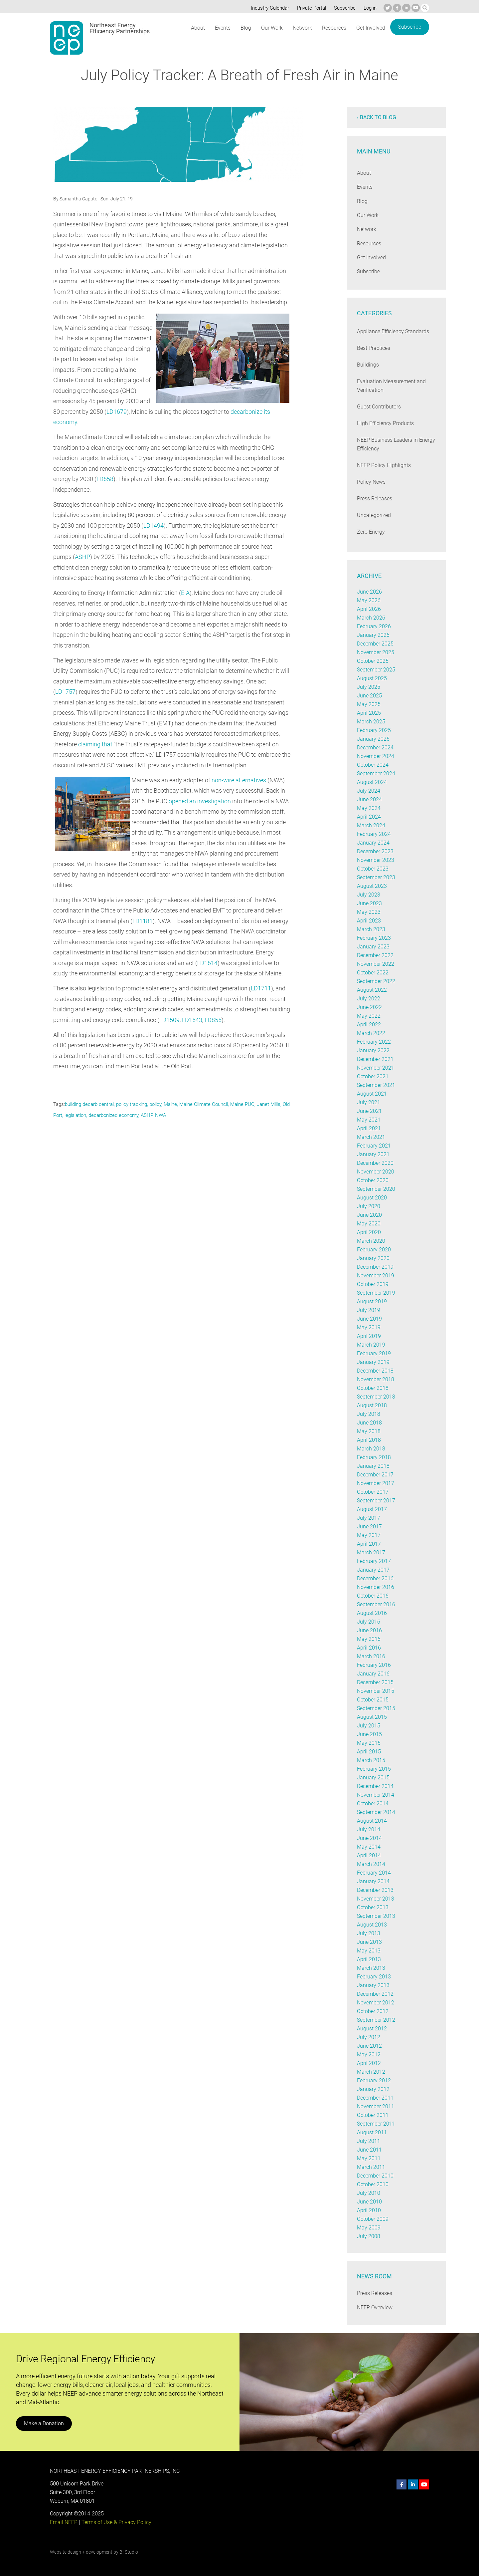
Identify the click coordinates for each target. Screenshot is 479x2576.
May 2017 (368, 1535)
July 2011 (368, 2141)
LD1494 (154, 525)
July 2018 (368, 1414)
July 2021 (368, 1102)
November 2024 (375, 756)
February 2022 (374, 1042)
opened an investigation (200, 801)
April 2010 (369, 2210)
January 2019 (373, 1362)
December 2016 (375, 1578)
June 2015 (369, 1734)
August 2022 (372, 990)
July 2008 (368, 2236)
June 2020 (369, 1215)
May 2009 (368, 2227)
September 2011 (376, 2124)
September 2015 (376, 1708)
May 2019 (368, 1327)
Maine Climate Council (205, 1104)
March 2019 (371, 1345)
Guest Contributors (379, 406)
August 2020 (372, 1197)
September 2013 (376, 1916)
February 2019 (374, 1353)
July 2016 (368, 1622)
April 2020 (369, 1232)
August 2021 (372, 1094)
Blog (245, 28)
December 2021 (375, 1059)
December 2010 (375, 2176)
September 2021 (376, 1085)
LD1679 (117, 411)
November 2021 (375, 1068)
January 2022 (373, 1050)
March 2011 (371, 2167)
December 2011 (375, 2098)
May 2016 (368, 1639)
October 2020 (373, 1180)
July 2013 (368, 1933)
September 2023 (376, 877)
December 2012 (375, 1994)
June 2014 (369, 1838)
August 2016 (372, 1613)
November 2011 (375, 2106)
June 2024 (369, 799)
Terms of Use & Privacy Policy (115, 2522)
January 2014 (373, 1881)
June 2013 (369, 1942)
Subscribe (344, 8)
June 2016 (369, 1630)
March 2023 (371, 929)
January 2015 (373, 1777)
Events (222, 28)
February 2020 (374, 1249)
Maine (171, 1104)
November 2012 (375, 2002)
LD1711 (262, 988)
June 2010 (369, 2201)
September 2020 (376, 1189)
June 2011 (369, 2150)
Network (302, 28)
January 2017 (373, 1570)
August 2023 (372, 886)
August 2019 (372, 1301)
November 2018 (375, 1379)
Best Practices (373, 348)
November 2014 (375, 1795)
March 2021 (371, 1137)
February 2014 (374, 1873)
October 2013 (373, 1907)
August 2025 (372, 678)
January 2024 (373, 843)
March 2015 (371, 1760)
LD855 (236, 1019)
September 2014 (376, 1812)
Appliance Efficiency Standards (392, 331)
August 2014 (372, 1821)
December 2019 (375, 1267)
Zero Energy (371, 532)
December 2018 (375, 1371)
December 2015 (375, 1682)
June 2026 (369, 592)
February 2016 (374, 1665)
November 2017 (375, 1483)
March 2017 (371, 1552)
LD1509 (192, 1019)
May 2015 (368, 1743)
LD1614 (208, 962)
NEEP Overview (375, 2307)
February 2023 (374, 938)
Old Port (62, 1115)
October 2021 (373, 1076)
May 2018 (368, 1431)
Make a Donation (43, 2423)
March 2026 (371, 618)
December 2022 (375, 955)
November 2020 (375, 1171)
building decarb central (89, 1104)
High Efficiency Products (385, 423)
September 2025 (376, 669)
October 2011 (373, 2115)
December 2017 (375, 1474)
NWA (169, 1115)
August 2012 (372, 2028)
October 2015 (373, 1699)
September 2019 (376, 1293)
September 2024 (376, 773)
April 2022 (369, 1024)
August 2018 (372, 1405)
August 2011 (372, 2132)
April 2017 (369, 1544)
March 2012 (371, 2072)
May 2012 (368, 2054)
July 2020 (368, 1206)
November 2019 (375, 1275)
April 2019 (369, 1336)
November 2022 (375, 964)
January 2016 (373, 1674)
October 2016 (373, 1596)
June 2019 (369, 1319)
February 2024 (374, 834)
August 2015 (372, 1717)
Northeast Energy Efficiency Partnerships (119, 28)
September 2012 (376, 2020)
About (198, 28)
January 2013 (373, 1985)
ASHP (82, 556)
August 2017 (372, 1509)
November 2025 (375, 652)
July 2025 (368, 687)
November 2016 (375, 1587)
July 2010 (368, 2193)
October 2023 (373, 869)
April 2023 (369, 920)
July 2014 (368, 1829)
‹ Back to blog (376, 117)
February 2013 (374, 1976)
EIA (185, 592)
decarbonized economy (122, 1115)
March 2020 (371, 1241)
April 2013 (369, 1959)
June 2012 (369, 2046)
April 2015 (369, 1751)
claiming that (95, 744)
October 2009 (373, 2219)
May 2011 (368, 2158)
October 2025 (373, 661)
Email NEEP (63, 2522)
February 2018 (374, 1457)
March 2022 (371, 1033)
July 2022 (368, 998)
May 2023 (368, 912)
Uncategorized (374, 515)
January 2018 (373, 1466)
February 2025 (374, 730)
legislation (84, 1115)
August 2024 (372, 782)
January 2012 (373, 2089)
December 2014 (375, 1786)
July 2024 (368, 791)
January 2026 (373, 635)
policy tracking (132, 1104)
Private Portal (310, 8)
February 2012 (374, 2080)
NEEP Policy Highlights (383, 465)
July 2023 (368, 895)
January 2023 (373, 946)
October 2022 (373, 972)
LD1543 (215, 1019)
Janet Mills (270, 1104)
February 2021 (374, 1146)
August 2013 (372, 1925)
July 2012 (368, 2037)
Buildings (367, 365)
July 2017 (368, 1518)
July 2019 (368, 1310)
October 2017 (373, 1492)
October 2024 (373, 765)
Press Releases (375, 498)
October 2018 (373, 1388)
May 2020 (368, 1223)
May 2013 (368, 1950)
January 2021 (373, 1154)
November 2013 (375, 1899)
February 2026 (374, 626)
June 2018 (369, 1422)
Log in (369, 8)
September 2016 (376, 1604)
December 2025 (375, 644)
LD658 (104, 478)
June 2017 (369, 1526)
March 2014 (371, 1864)
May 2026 (368, 600)
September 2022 (376, 981)
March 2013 (371, 1968)
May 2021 (368, 1120)
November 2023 (375, 860)
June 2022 (369, 1007)
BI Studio (128, 2552)
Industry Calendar (268, 8)
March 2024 (371, 825)
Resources (334, 28)
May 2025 (368, 704)
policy (156, 1104)
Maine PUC (244, 1104)
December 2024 (375, 747)
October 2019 (373, 1284)
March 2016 (371, 1656)
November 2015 (375, 1691)
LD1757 (65, 691)
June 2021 (369, 1111)
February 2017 (374, 1561)
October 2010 (373, 2184)
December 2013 (375, 1890)
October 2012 (373, 2011)
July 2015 (368, 1725)
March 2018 (371, 1448)
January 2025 (373, 739)
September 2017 (376, 1500)
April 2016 (369, 1648)
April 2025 (369, 713)
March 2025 (371, 721)
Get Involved (370, 28)
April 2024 (369, 817)
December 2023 (375, 851)
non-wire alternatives (239, 780)
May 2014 (368, 1847)
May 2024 (368, 808)
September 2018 (376, 1397)
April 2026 (369, 609)
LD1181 (142, 920)
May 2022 (368, 1016)
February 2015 (374, 1769)
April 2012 (369, 2063)
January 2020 (373, 1258)
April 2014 (369, 1855)
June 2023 (369, 903)
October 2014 (373, 1803)
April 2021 (369, 1128)
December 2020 (375, 1163)
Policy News (371, 482)
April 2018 (369, 1440)
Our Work (271, 28)
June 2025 (369, 695)
